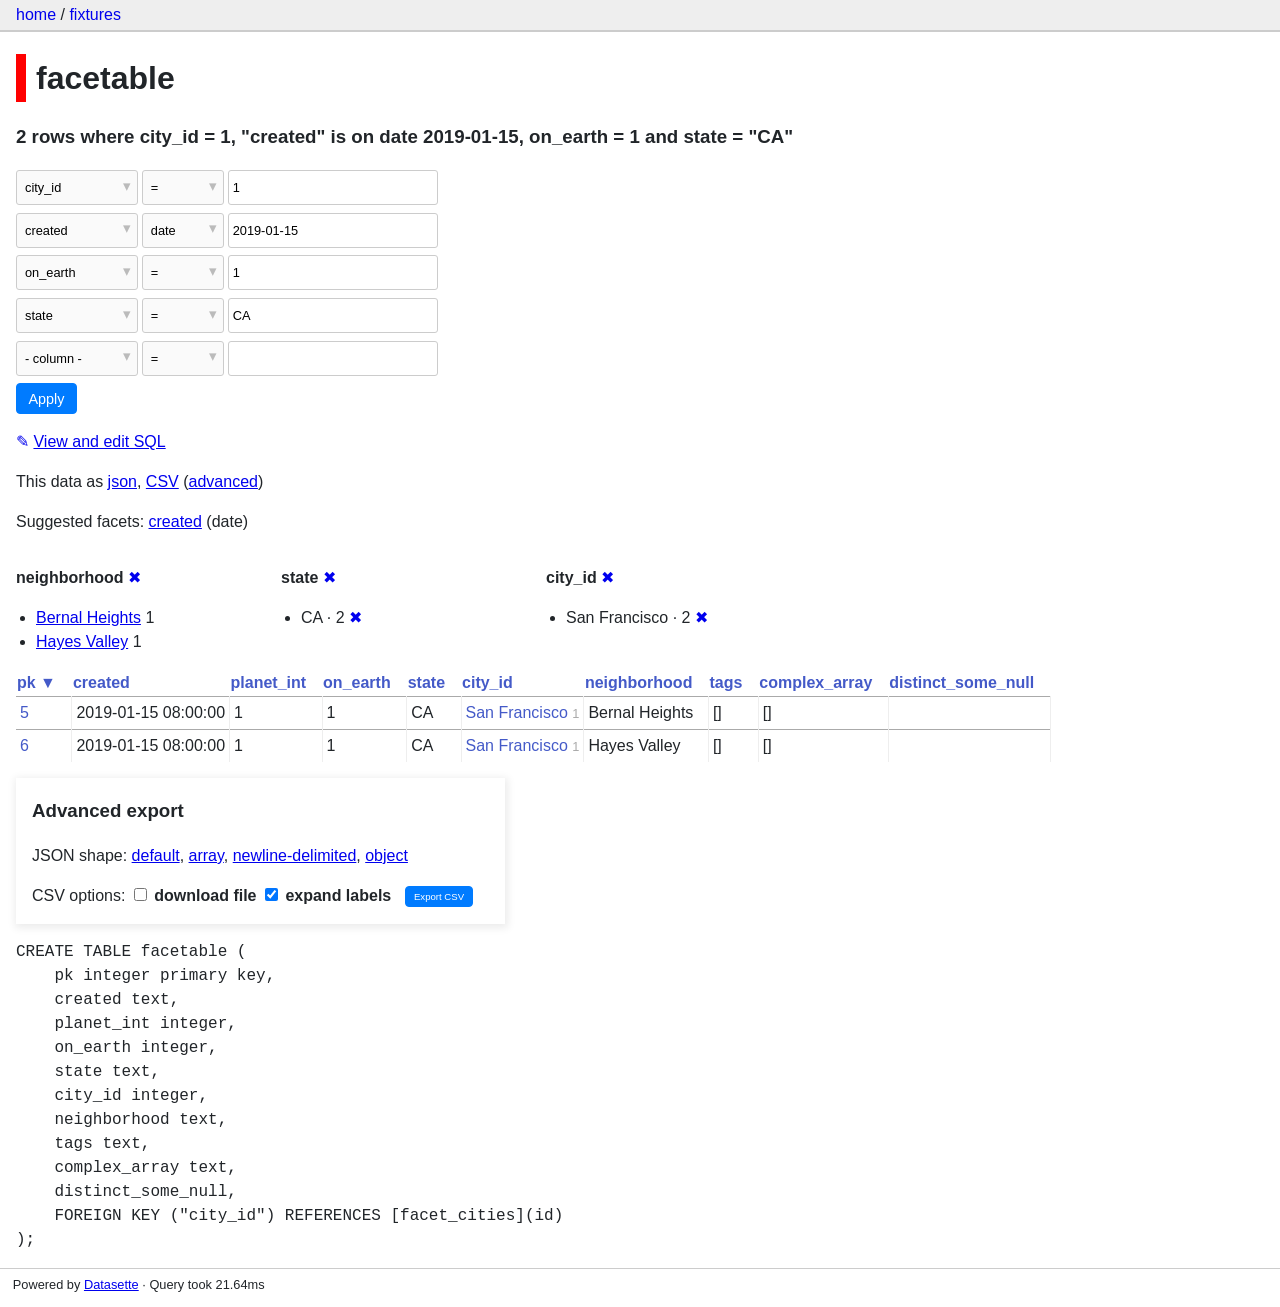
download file (195, 895)
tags (725, 682)
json (122, 481)
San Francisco (517, 712)
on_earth (357, 682)
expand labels (328, 895)
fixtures (95, 14)
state (426, 682)
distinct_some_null (961, 682)
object (386, 855)
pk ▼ (36, 682)
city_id (487, 682)
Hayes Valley (82, 641)
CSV (162, 481)
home (36, 14)
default (156, 855)
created (175, 521)
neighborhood (639, 682)
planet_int (269, 682)
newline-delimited (295, 855)
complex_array (815, 682)
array (206, 855)
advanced (223, 481)
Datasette (111, 1284)
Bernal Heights (88, 617)
